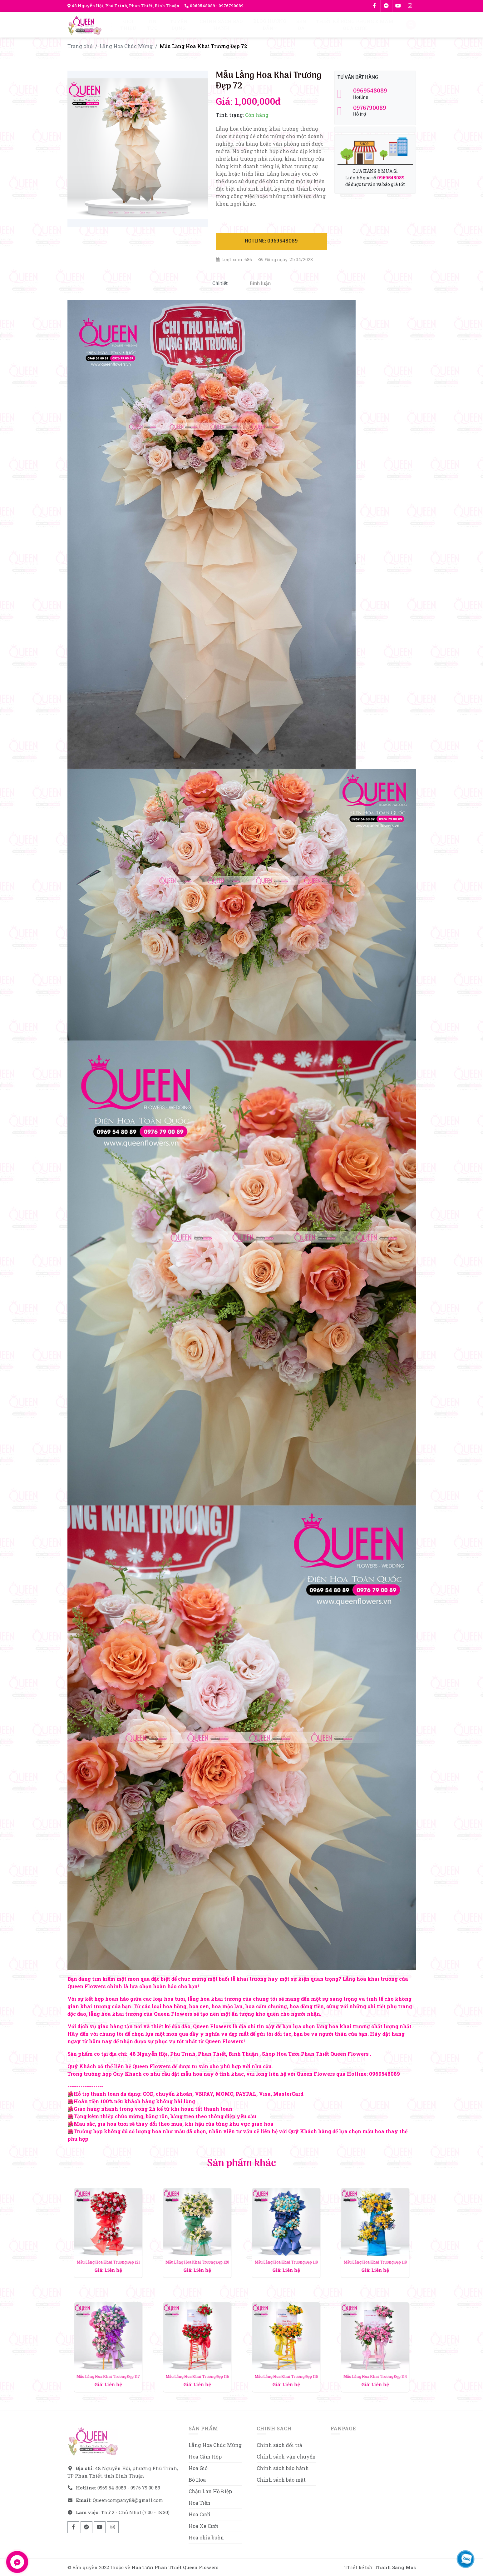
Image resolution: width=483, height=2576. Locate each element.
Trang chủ (80, 46)
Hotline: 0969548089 (271, 241)
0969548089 (200, 5)
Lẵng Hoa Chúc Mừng (126, 46)
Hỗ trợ (375, 111)
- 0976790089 (229, 5)
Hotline (375, 94)
